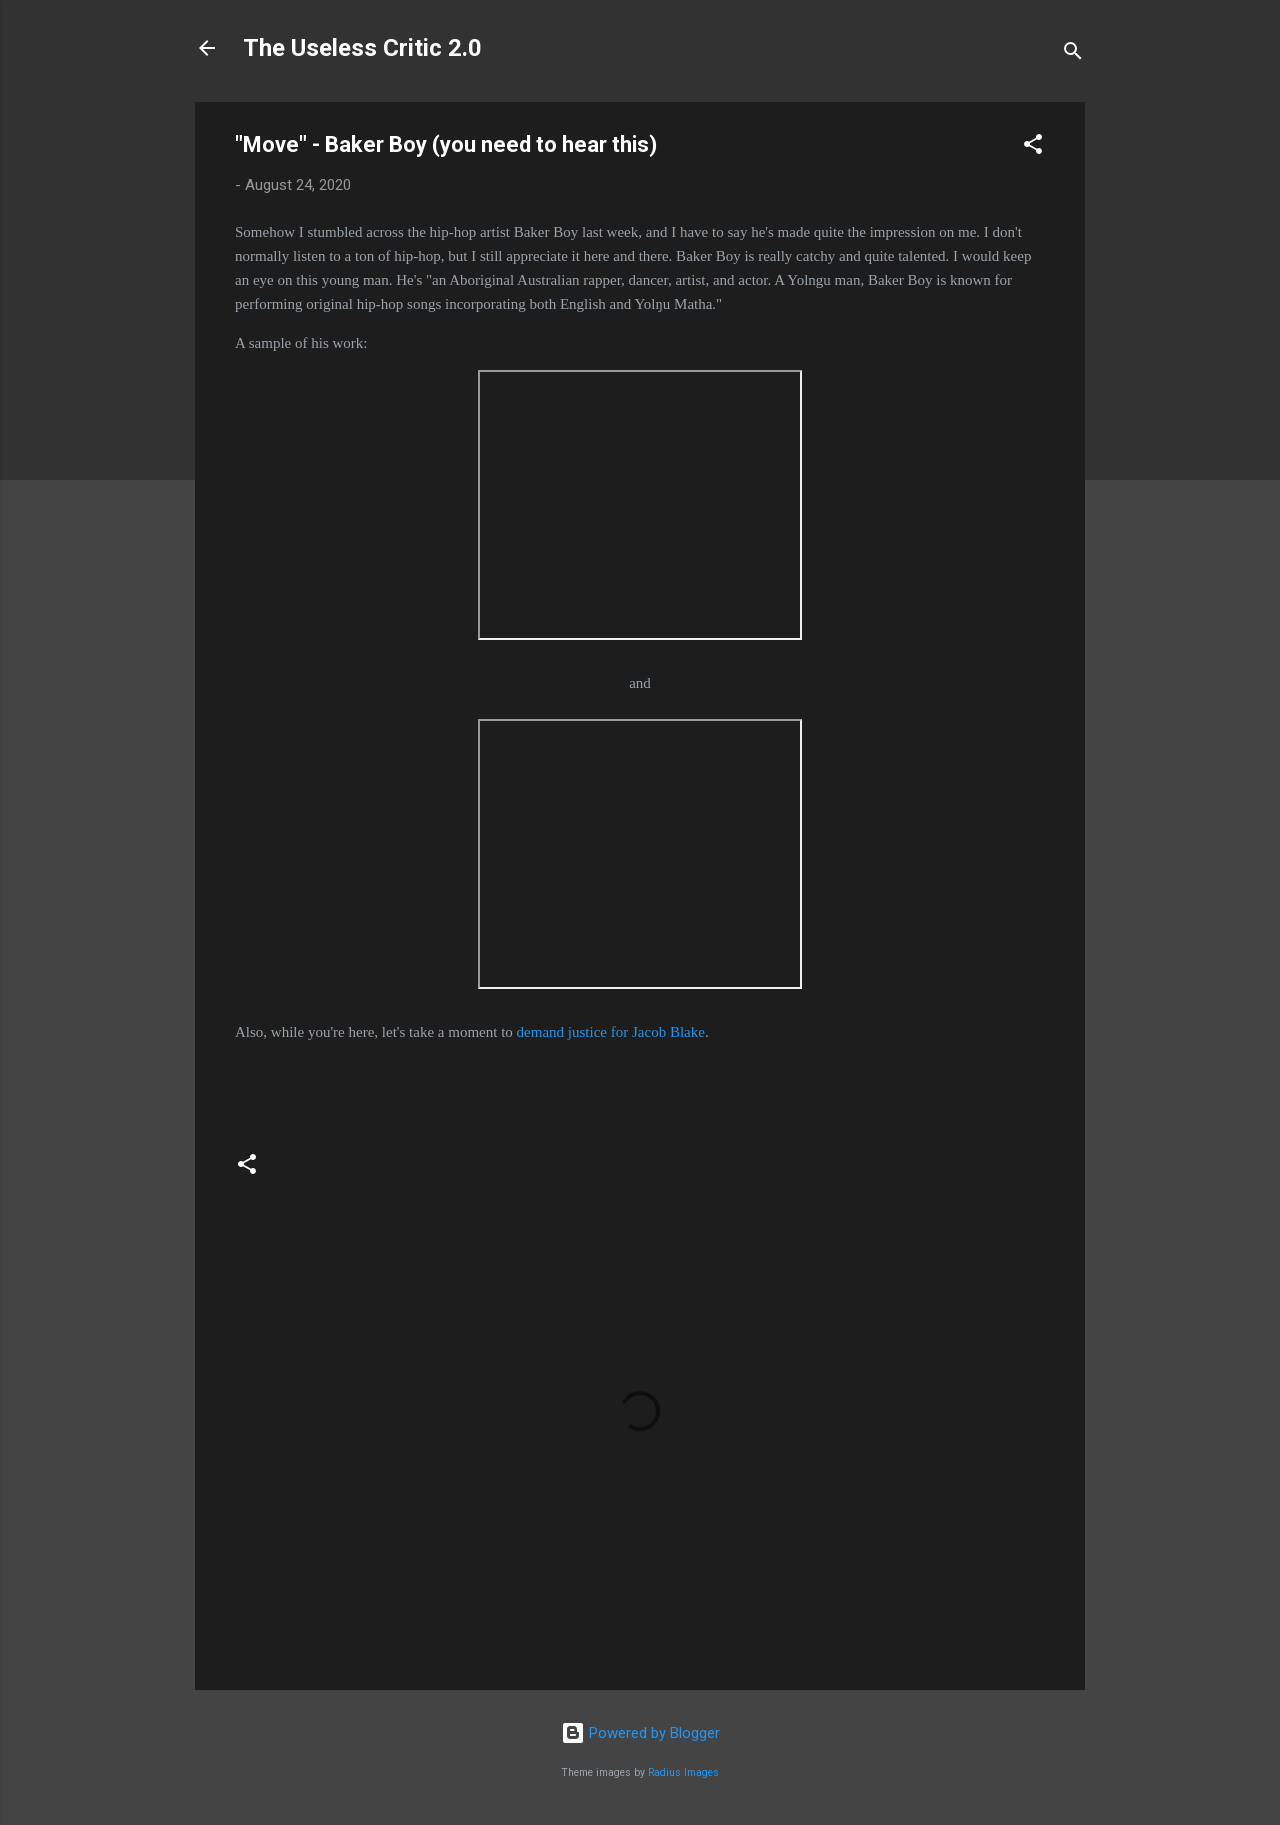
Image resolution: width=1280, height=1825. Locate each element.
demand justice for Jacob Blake (611, 1032)
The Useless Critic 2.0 (362, 48)
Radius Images (683, 1772)
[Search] (1073, 54)
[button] (1033, 147)
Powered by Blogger (640, 1733)
